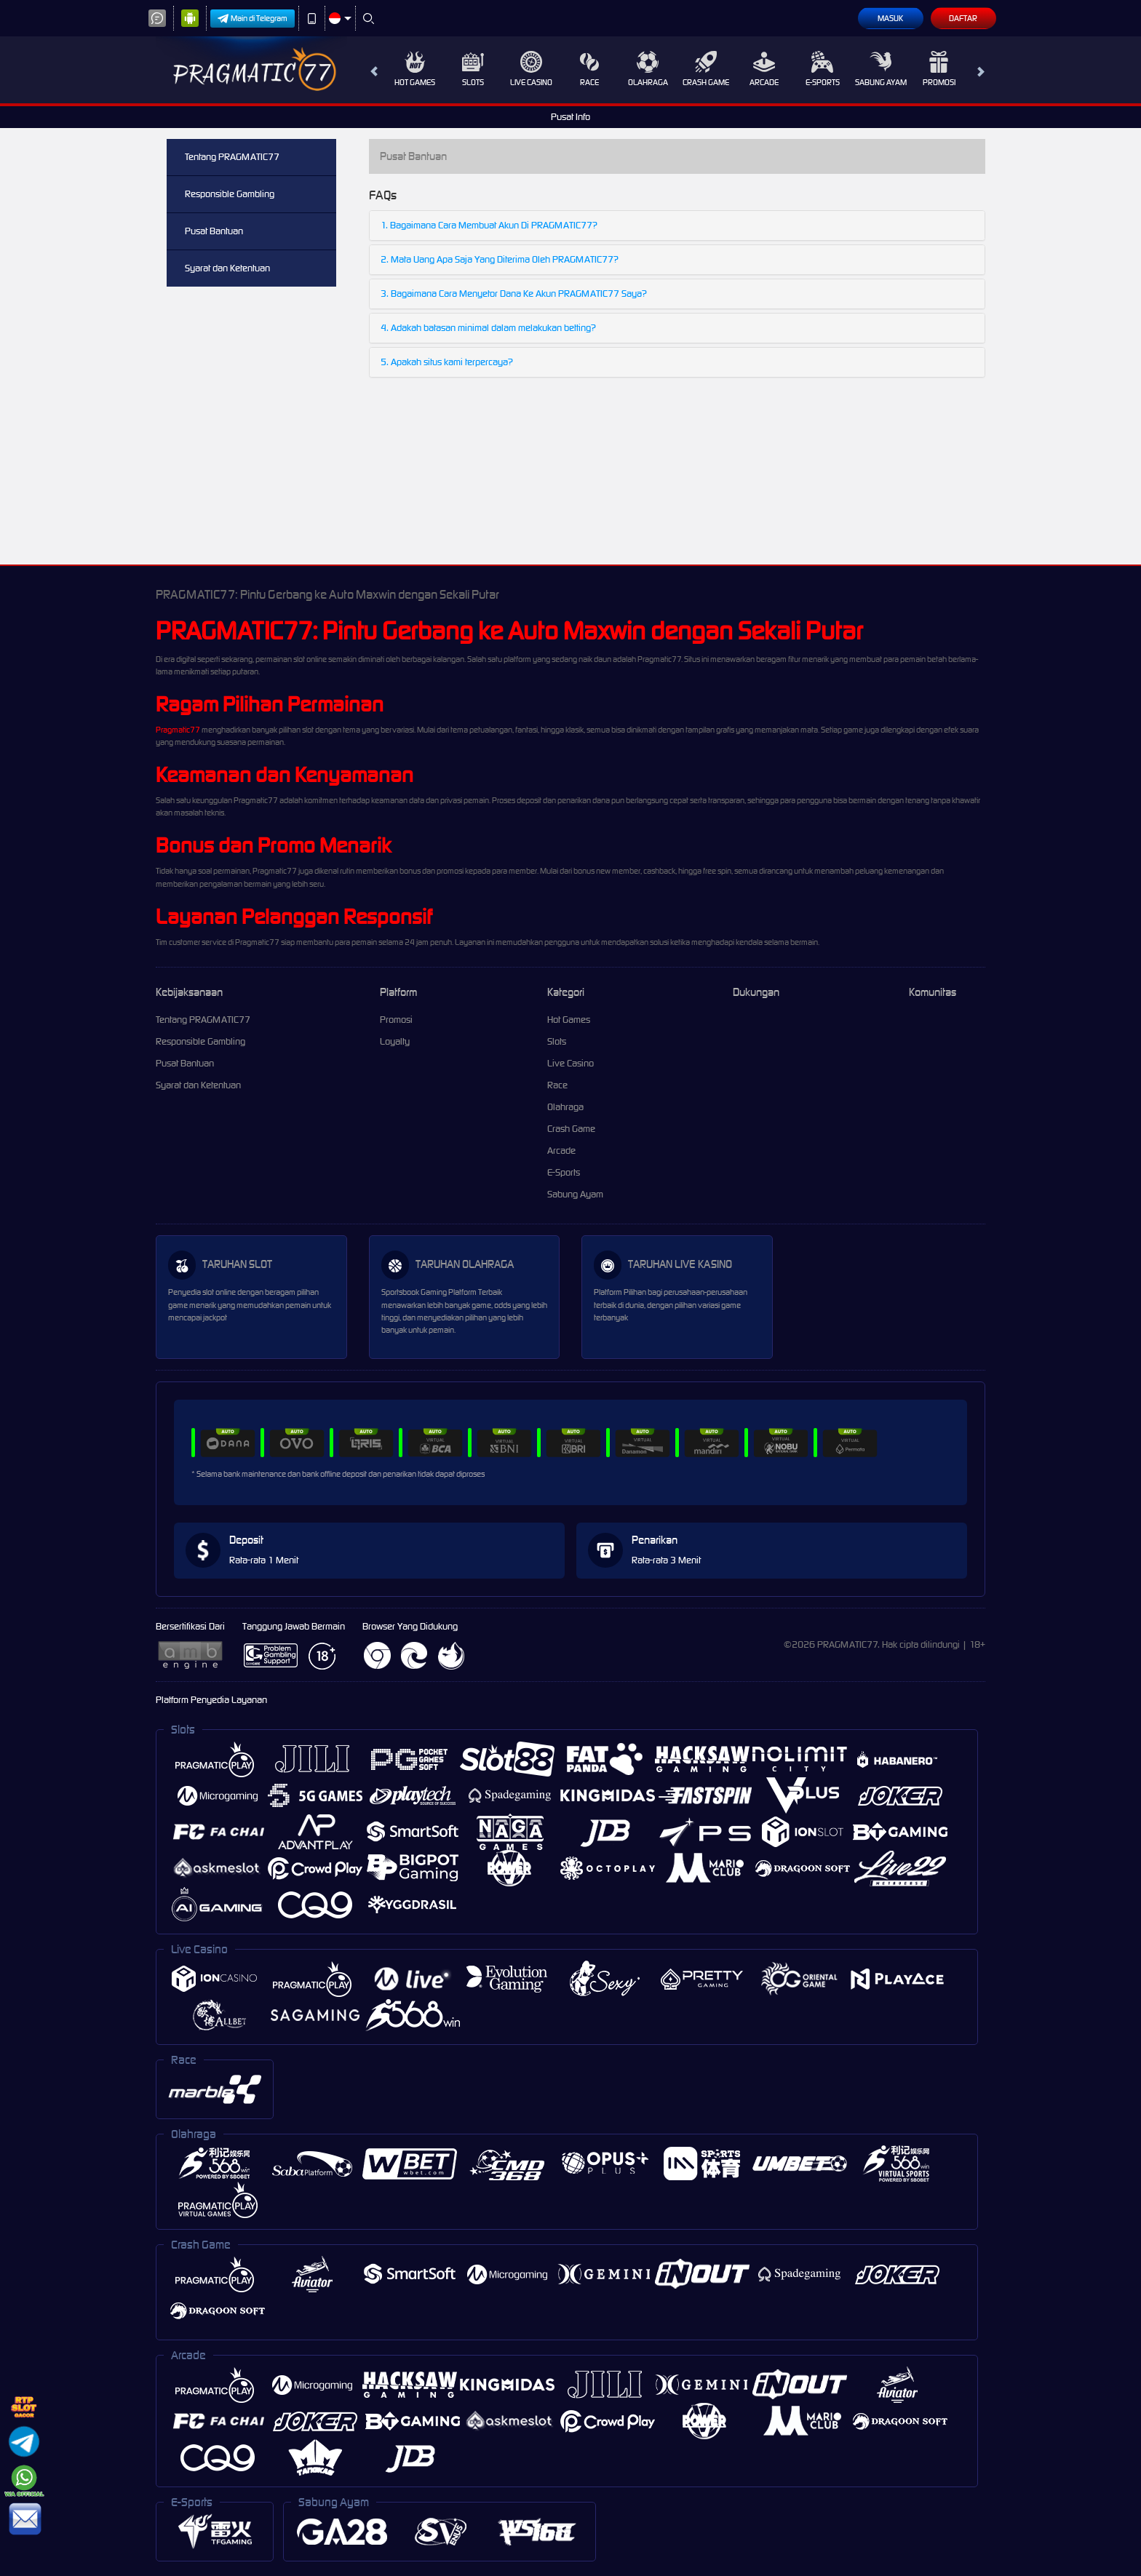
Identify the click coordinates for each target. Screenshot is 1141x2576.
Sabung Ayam (881, 69)
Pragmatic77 (178, 730)
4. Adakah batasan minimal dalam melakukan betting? (488, 328)
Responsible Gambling (229, 194)
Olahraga (648, 69)
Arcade (764, 69)
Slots (473, 69)
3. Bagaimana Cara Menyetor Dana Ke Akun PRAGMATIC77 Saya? (514, 293)
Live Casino (531, 69)
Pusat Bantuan (214, 231)
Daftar (963, 18)
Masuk (890, 18)
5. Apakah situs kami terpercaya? (447, 362)
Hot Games (414, 69)
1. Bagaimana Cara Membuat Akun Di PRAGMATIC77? (489, 225)
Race (589, 69)
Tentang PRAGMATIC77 (232, 157)
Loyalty (395, 1041)
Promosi (939, 69)
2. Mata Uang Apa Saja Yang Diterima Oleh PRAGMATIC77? (500, 259)
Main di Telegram (252, 18)
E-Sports (823, 69)
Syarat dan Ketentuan (227, 268)
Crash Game (706, 69)
